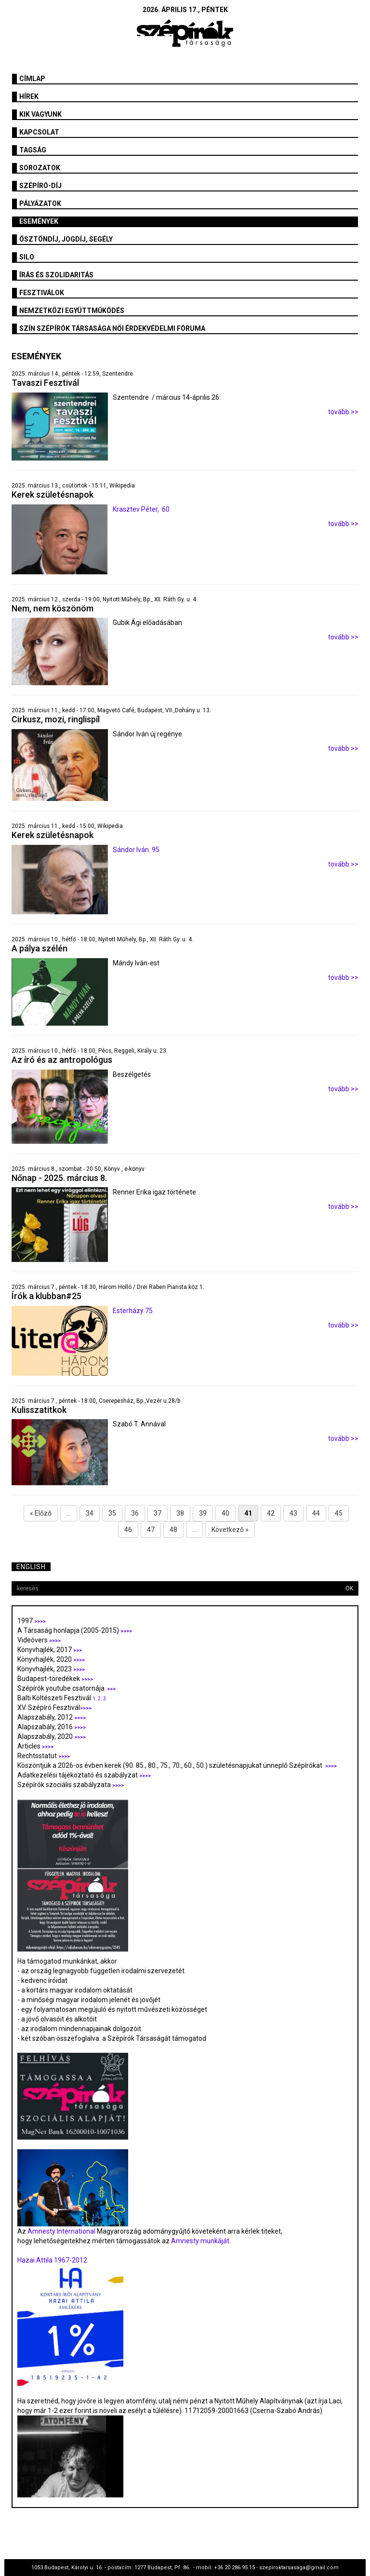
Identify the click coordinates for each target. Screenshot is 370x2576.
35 (112, 1513)
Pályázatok (40, 203)
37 (157, 1513)
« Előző (41, 1513)
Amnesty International (61, 2231)
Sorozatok (39, 168)
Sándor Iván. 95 (136, 850)
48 (173, 1529)
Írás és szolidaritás (56, 275)
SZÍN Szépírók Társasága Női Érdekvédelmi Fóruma (112, 328)
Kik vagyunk (40, 114)
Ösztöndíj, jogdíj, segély (66, 239)
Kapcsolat (39, 132)
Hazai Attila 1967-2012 (52, 2260)
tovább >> (343, 412)
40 (225, 1513)
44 (316, 1513)
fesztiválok (41, 293)
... (68, 1513)
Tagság (32, 150)
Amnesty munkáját (199, 2241)
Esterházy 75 (133, 1311)
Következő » (230, 1529)
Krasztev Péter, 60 (141, 509)
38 (180, 1513)
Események (38, 221)
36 (135, 1513)
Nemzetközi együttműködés (71, 310)
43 (293, 1513)
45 (339, 1513)
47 (151, 1529)
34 (89, 1513)
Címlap (32, 78)
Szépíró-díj (40, 186)
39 (203, 1513)
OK (349, 1588)
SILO (26, 257)
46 (128, 1529)
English (31, 1567)
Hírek (29, 96)
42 (271, 1513)
